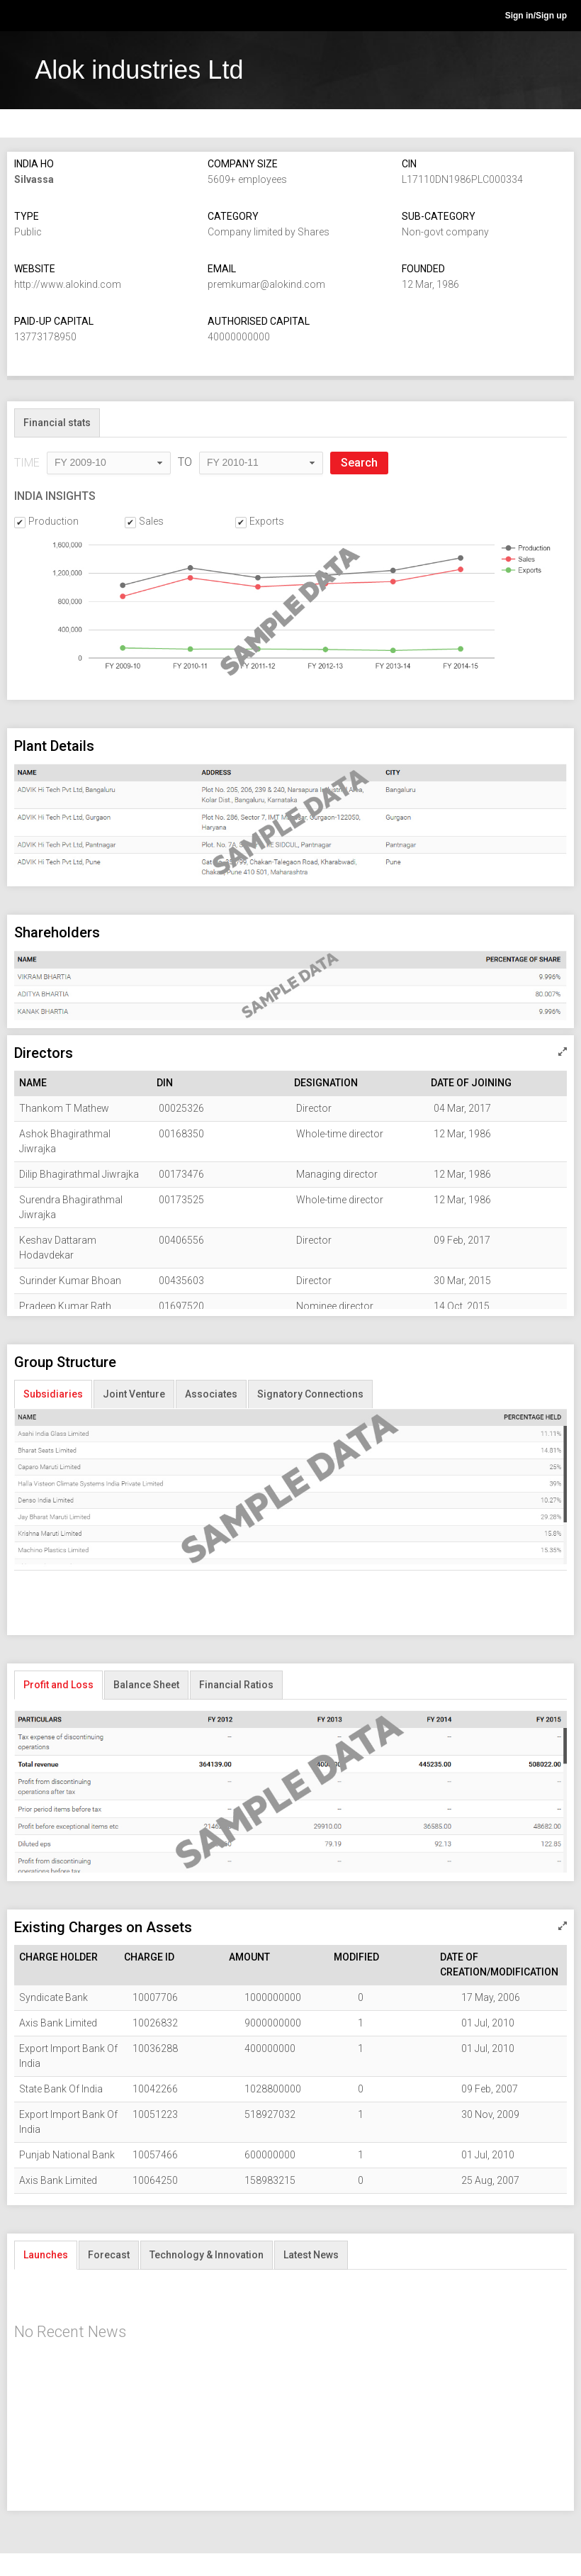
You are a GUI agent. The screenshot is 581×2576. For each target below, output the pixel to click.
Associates (211, 1394)
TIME (27, 463)
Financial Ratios (236, 1684)
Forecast (109, 2254)
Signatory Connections (310, 1394)
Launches (45, 2254)
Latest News (311, 2254)
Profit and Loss (58, 1684)
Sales (151, 522)
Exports (266, 522)
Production (53, 522)
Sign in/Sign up (536, 16)
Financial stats (57, 422)
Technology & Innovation (207, 2254)
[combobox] (109, 463)
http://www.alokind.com (67, 284)
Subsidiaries (53, 1394)
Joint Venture (134, 1394)
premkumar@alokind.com (266, 284)
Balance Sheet (146, 1684)
